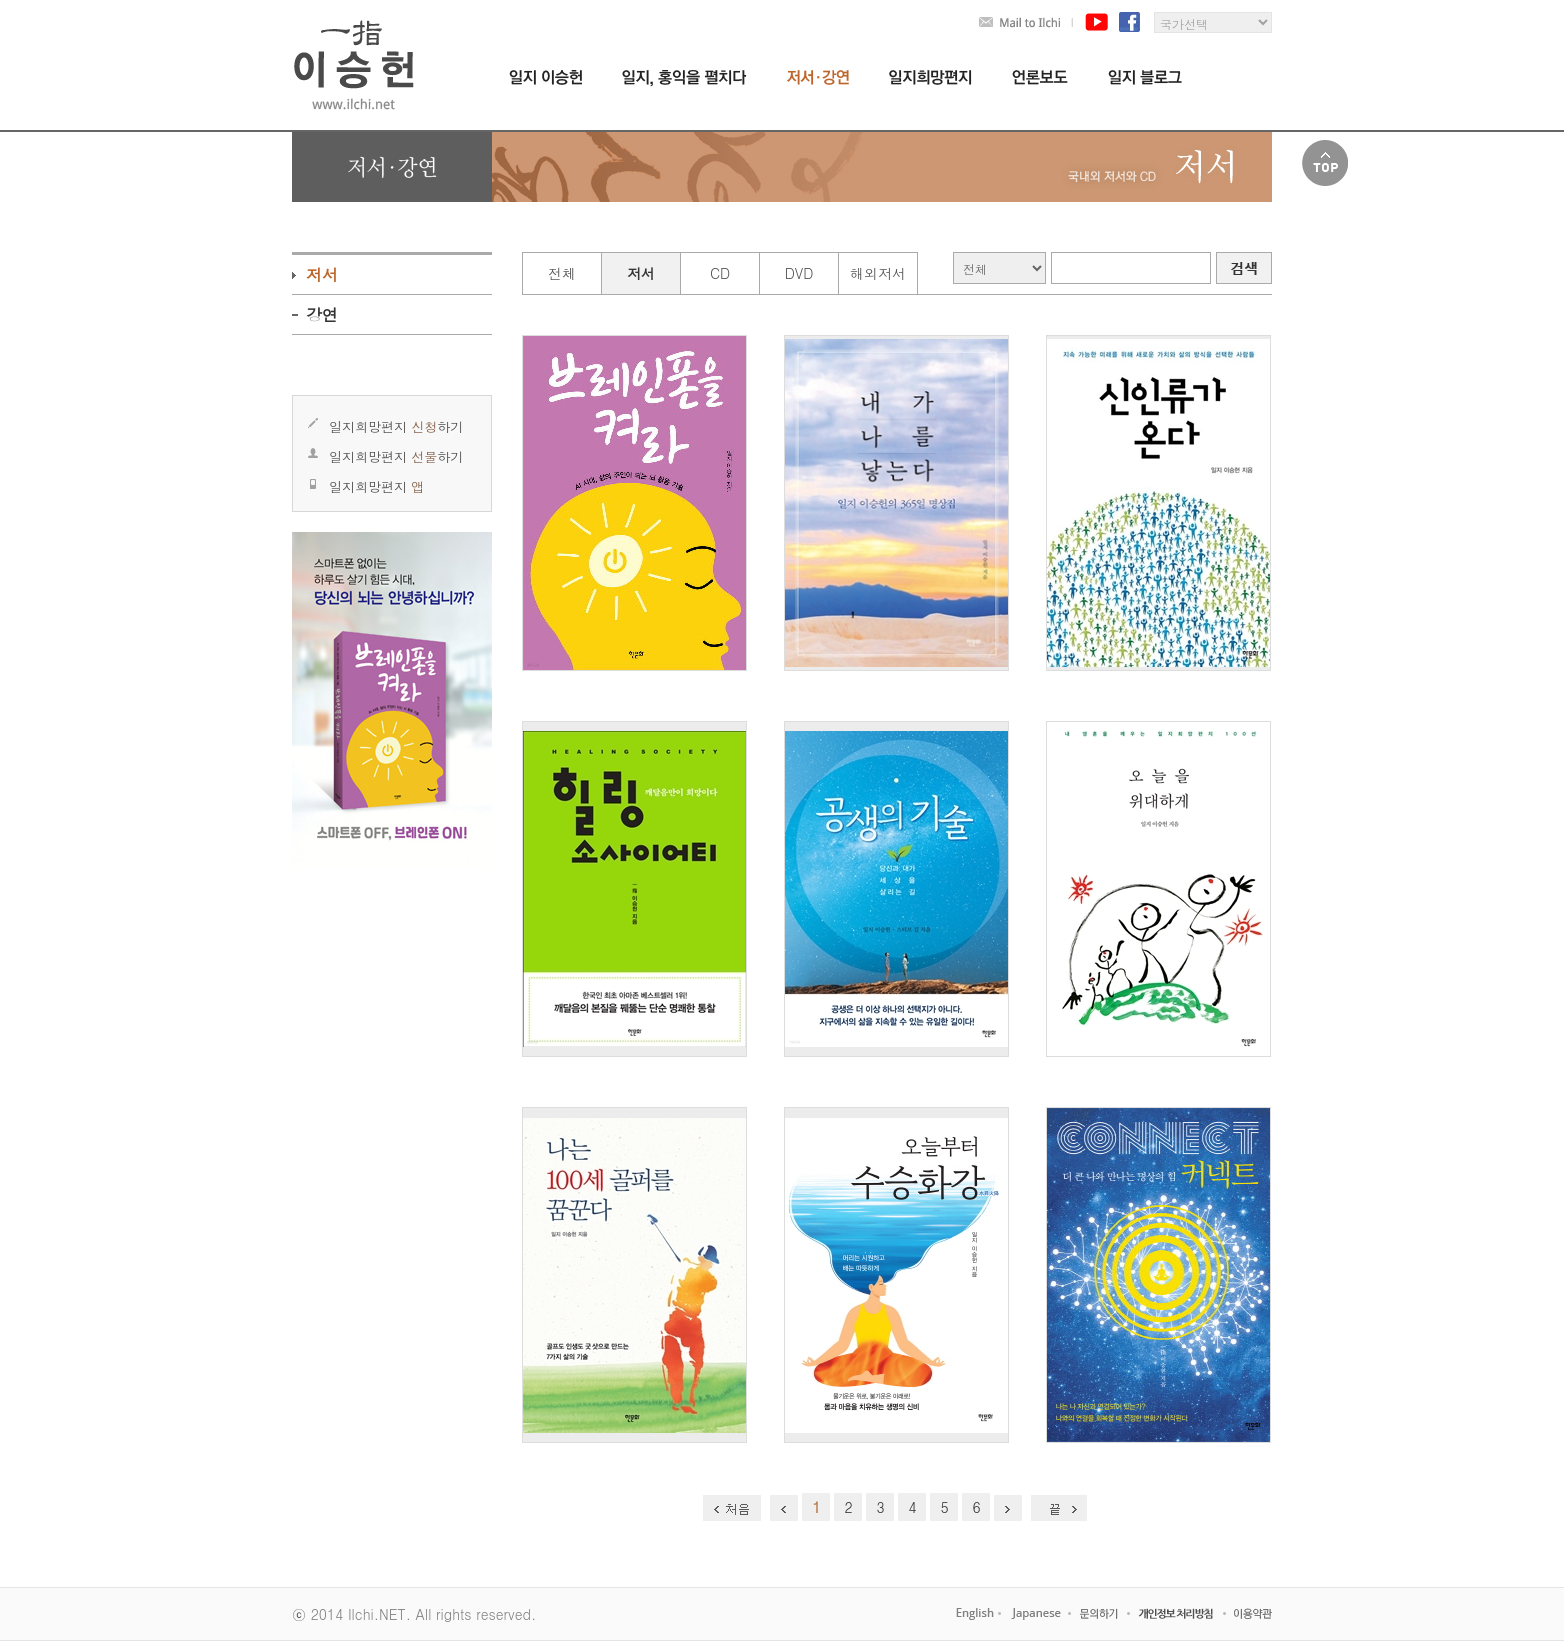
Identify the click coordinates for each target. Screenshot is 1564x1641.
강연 (322, 314)
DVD (799, 273)
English (974, 1614)
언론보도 (1040, 77)
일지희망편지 (930, 77)
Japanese (1035, 1614)
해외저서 (878, 273)
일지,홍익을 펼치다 (684, 78)
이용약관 (1252, 1614)
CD (720, 273)
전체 (562, 273)
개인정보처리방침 (1178, 1614)
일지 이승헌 (545, 77)
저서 (322, 274)
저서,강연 (818, 77)
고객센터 (1101, 1614)
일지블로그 (1145, 77)
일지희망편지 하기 (396, 426)
